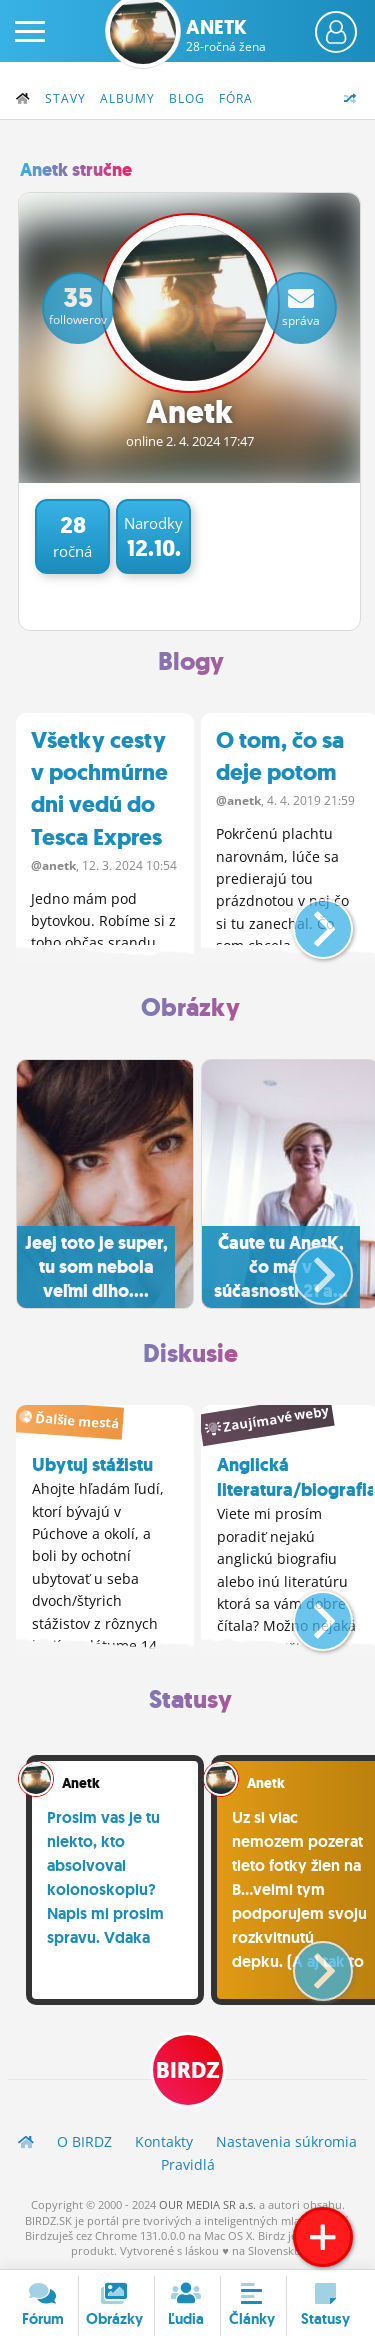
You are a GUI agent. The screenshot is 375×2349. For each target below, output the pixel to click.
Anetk (226, 35)
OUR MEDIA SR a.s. (207, 2204)
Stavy (65, 98)
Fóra (236, 98)
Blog (187, 98)
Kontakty (164, 2141)
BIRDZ (188, 2070)
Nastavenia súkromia (286, 2141)
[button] (306, 921)
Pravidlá (188, 2164)
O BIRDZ (84, 2141)
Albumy (127, 98)
